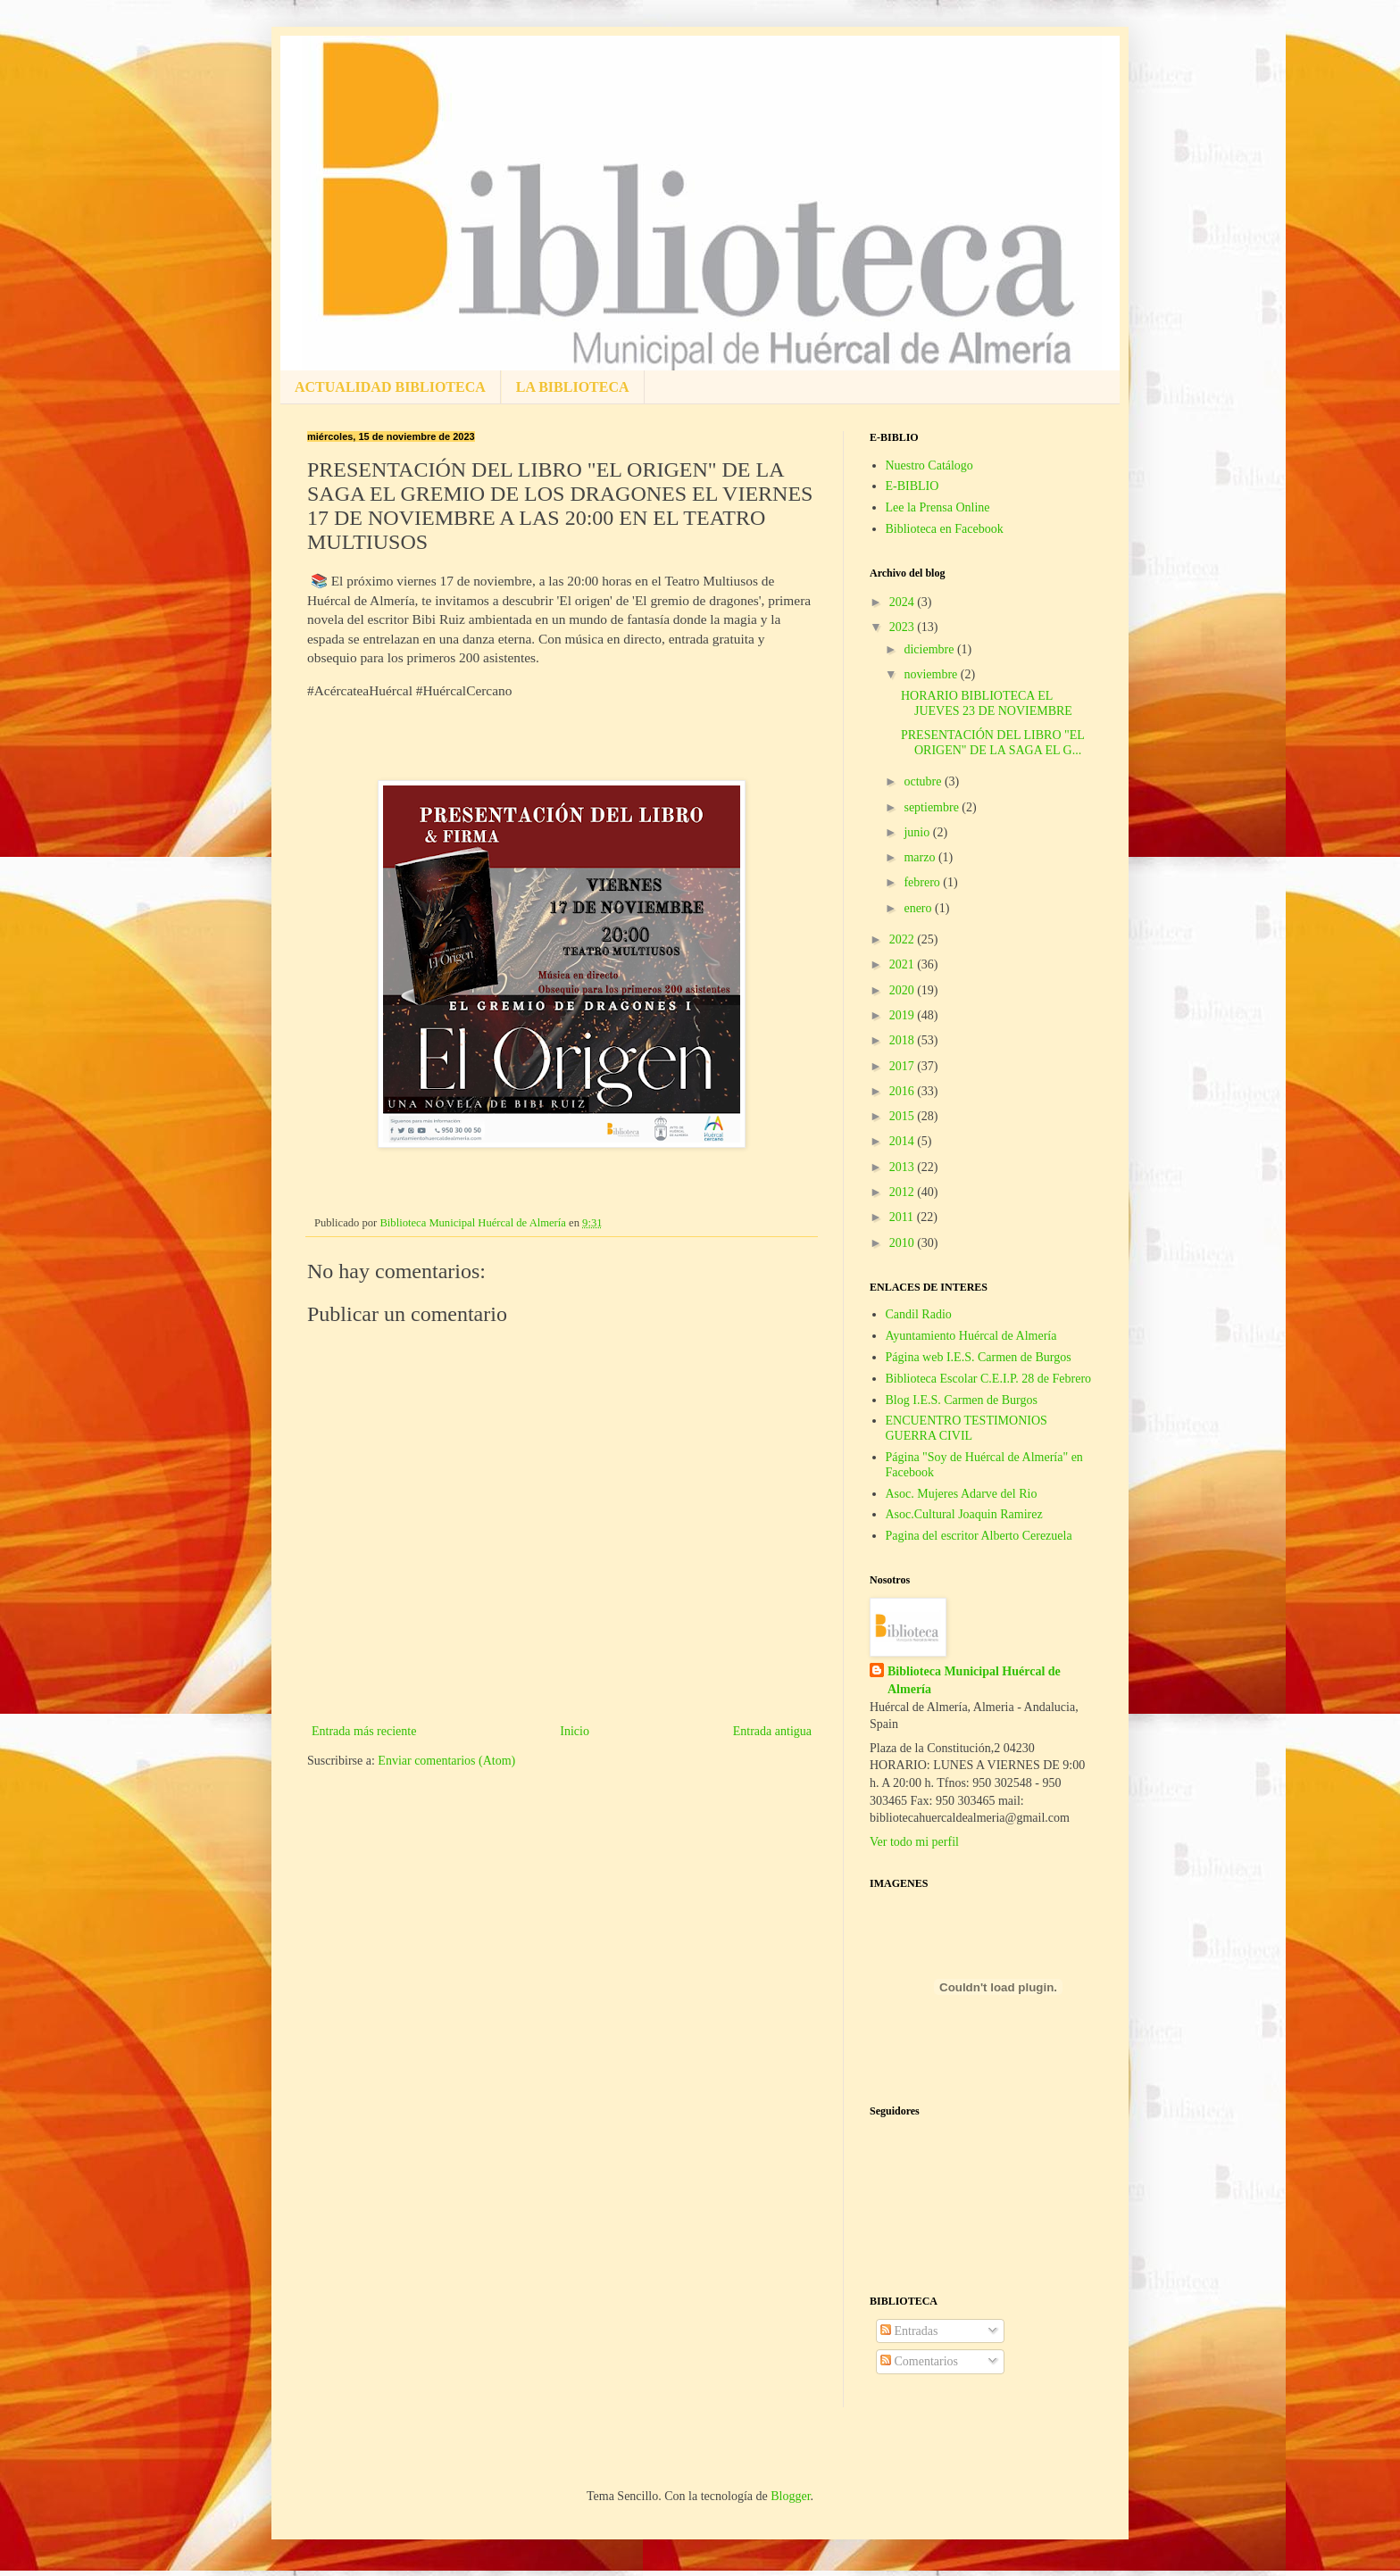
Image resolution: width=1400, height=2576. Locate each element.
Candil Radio (919, 1314)
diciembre (930, 649)
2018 (903, 1040)
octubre (924, 781)
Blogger (790, 2496)
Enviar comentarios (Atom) (446, 1760)
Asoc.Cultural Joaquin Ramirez (964, 1514)
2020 (903, 990)
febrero (923, 882)
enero (919, 908)
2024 (903, 602)
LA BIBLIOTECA (572, 387)
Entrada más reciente (364, 1731)
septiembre (933, 807)
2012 (903, 1192)
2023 (903, 627)
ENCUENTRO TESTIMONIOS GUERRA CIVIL (966, 1428)
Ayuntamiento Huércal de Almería (971, 1335)
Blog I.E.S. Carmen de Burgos (962, 1400)
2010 (903, 1243)
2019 (903, 1015)
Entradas (909, 2331)
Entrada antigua (772, 1731)
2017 (903, 1066)
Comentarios (919, 2361)
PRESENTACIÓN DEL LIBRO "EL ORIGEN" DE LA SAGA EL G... (992, 742)
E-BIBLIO (912, 486)
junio (918, 832)
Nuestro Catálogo (929, 465)
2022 (903, 939)
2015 (903, 1116)
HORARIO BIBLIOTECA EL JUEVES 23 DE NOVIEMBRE (986, 703)
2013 (903, 1167)
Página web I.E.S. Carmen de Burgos (978, 1357)
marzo (921, 857)
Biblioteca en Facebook (945, 529)
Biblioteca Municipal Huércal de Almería (974, 1680)
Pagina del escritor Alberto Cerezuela (979, 1535)
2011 (903, 1217)
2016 (903, 1091)
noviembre (932, 674)
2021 (903, 964)
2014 (903, 1141)
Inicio (574, 1731)
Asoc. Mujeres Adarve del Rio (962, 1493)
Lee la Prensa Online (938, 507)
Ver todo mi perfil (914, 1842)
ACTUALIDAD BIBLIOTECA (390, 387)
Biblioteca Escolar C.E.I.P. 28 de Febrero (989, 1378)
